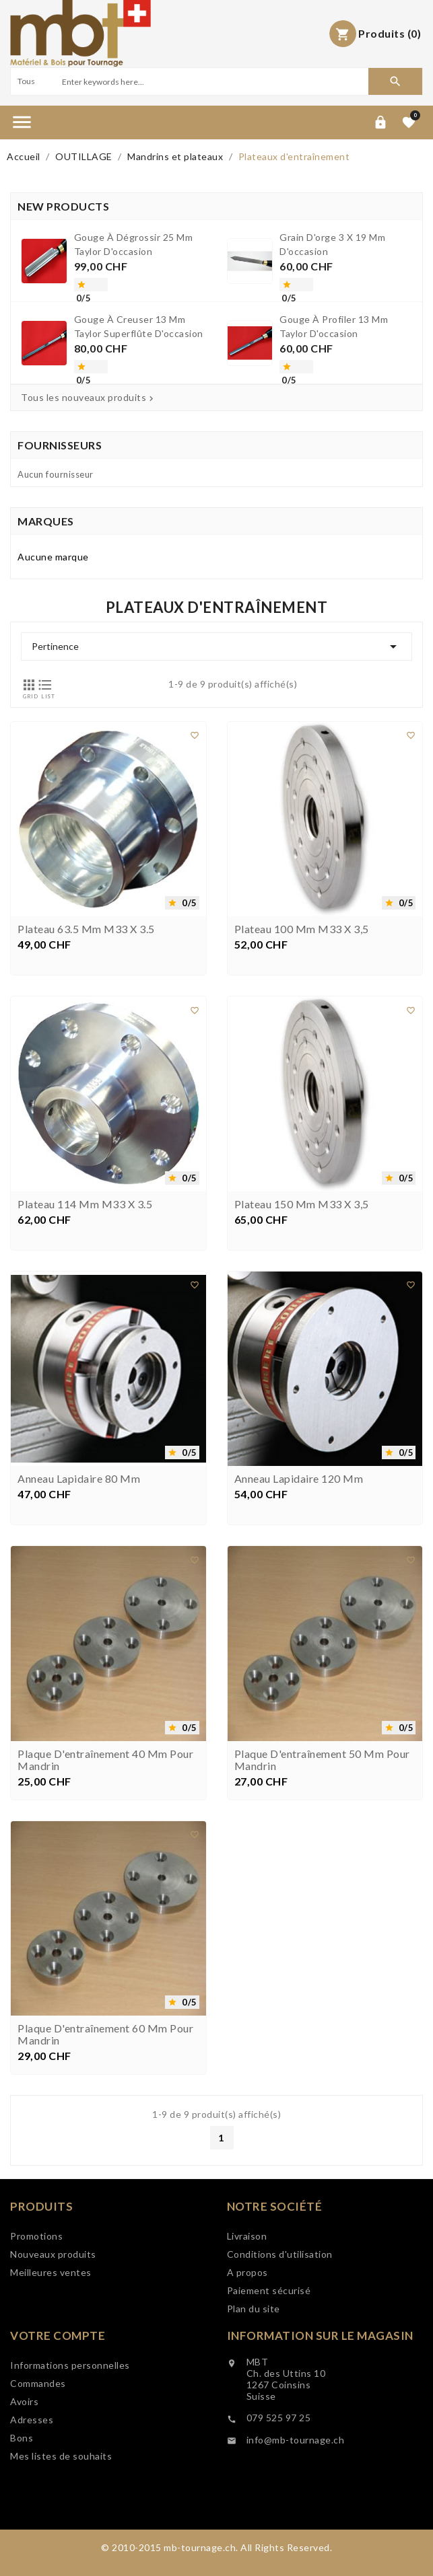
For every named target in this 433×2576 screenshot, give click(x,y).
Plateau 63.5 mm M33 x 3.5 (86, 1030)
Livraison (247, 2287)
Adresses (31, 2478)
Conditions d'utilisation (280, 2305)
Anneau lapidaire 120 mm (299, 1580)
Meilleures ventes (51, 2309)
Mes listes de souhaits (61, 2514)
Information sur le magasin (320, 2386)
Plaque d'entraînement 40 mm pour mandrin (105, 1860)
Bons (21, 2496)
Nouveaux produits (53, 2291)
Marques (46, 521)
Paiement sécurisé (269, 2341)
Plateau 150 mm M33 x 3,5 (301, 1304)
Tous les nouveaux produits (88, 398)
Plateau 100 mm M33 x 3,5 (301, 1030)
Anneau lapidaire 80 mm (79, 1580)
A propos (247, 2323)
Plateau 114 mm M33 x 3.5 (85, 1304)
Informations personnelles (70, 2423)
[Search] (213, 81)
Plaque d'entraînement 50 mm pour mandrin (322, 1860)
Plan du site (253, 2359)
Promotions (36, 2273)
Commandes (38, 2442)
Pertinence (216, 646)
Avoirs (24, 2460)
